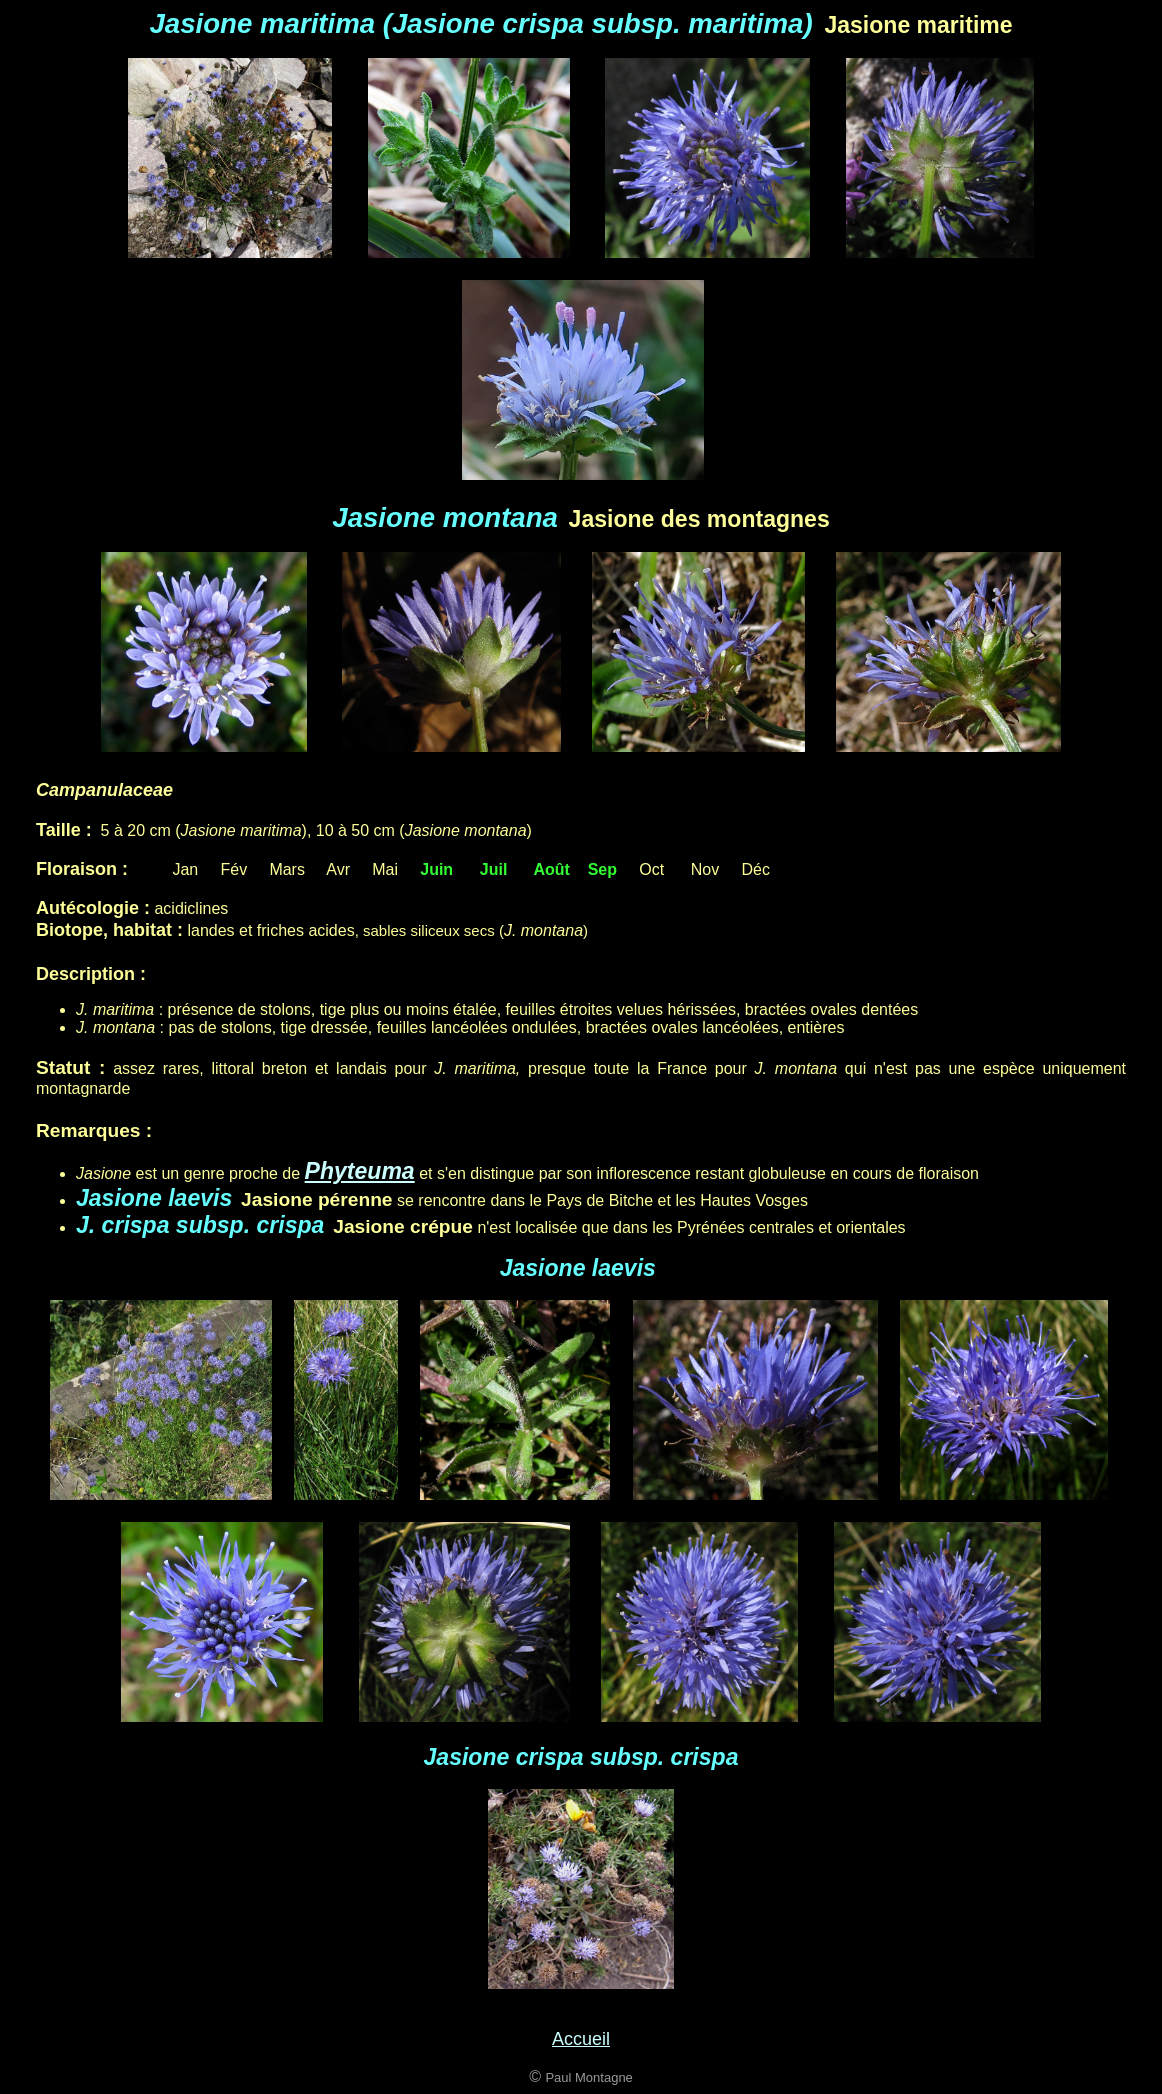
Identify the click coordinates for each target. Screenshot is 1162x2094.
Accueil (581, 2039)
